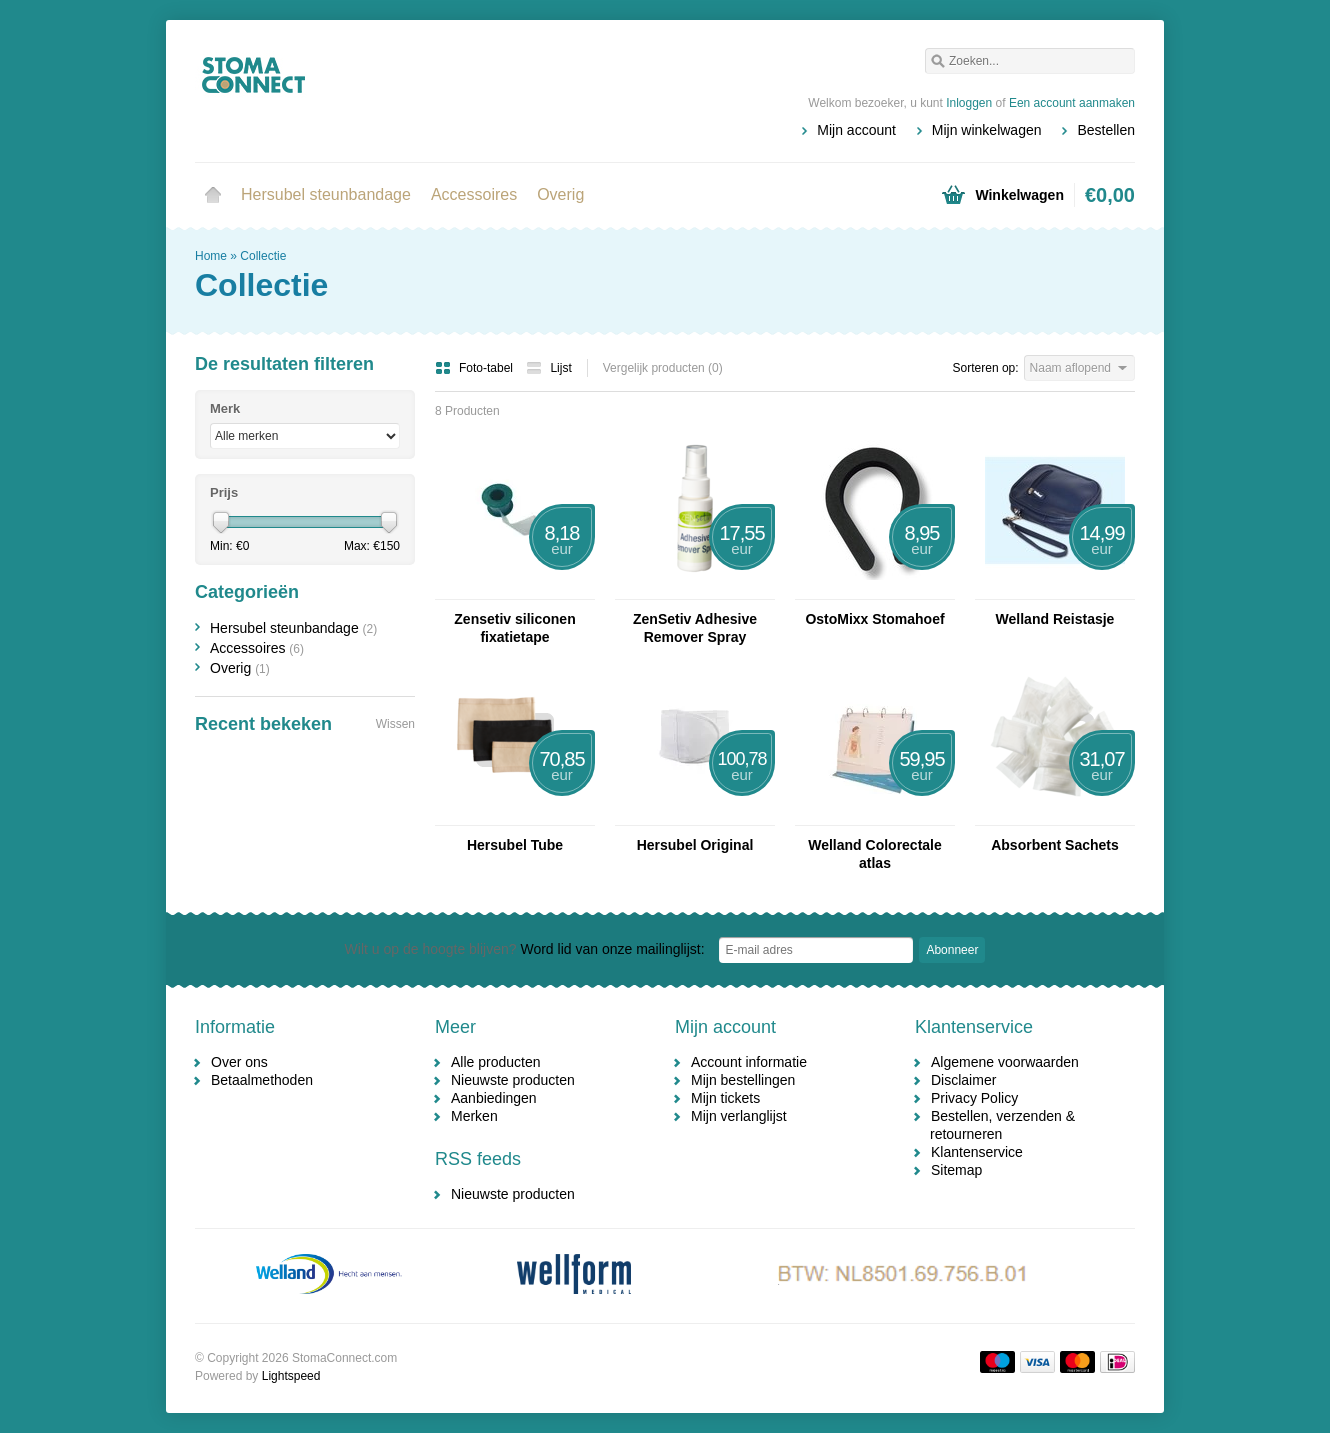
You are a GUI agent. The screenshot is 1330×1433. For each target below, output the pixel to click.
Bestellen (1106, 130)
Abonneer (952, 950)
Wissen (395, 724)
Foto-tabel (475, 368)
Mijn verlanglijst (739, 1116)
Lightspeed (291, 1376)
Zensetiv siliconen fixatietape (514, 628)
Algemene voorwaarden (1005, 1062)
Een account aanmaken (1072, 103)
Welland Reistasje (1055, 619)
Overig (560, 194)
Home (213, 195)
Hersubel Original (695, 845)
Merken (474, 1116)
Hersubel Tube (515, 845)
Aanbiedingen (494, 1098)
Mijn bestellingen (743, 1080)
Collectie (263, 256)
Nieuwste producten (513, 1080)
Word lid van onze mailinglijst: (525, 949)
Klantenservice (977, 1152)
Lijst (548, 368)
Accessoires (474, 194)
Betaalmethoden (262, 1080)
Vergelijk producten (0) (663, 368)
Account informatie (749, 1062)
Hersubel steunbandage (326, 194)
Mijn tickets (725, 1098)
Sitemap (956, 1170)
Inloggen (969, 103)
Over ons (239, 1062)
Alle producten (496, 1062)
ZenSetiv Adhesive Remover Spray (695, 628)
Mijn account (856, 130)
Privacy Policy (974, 1098)
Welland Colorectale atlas (875, 854)
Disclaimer (963, 1080)
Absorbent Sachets (1055, 845)
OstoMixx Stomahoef (874, 619)
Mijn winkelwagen (987, 130)
